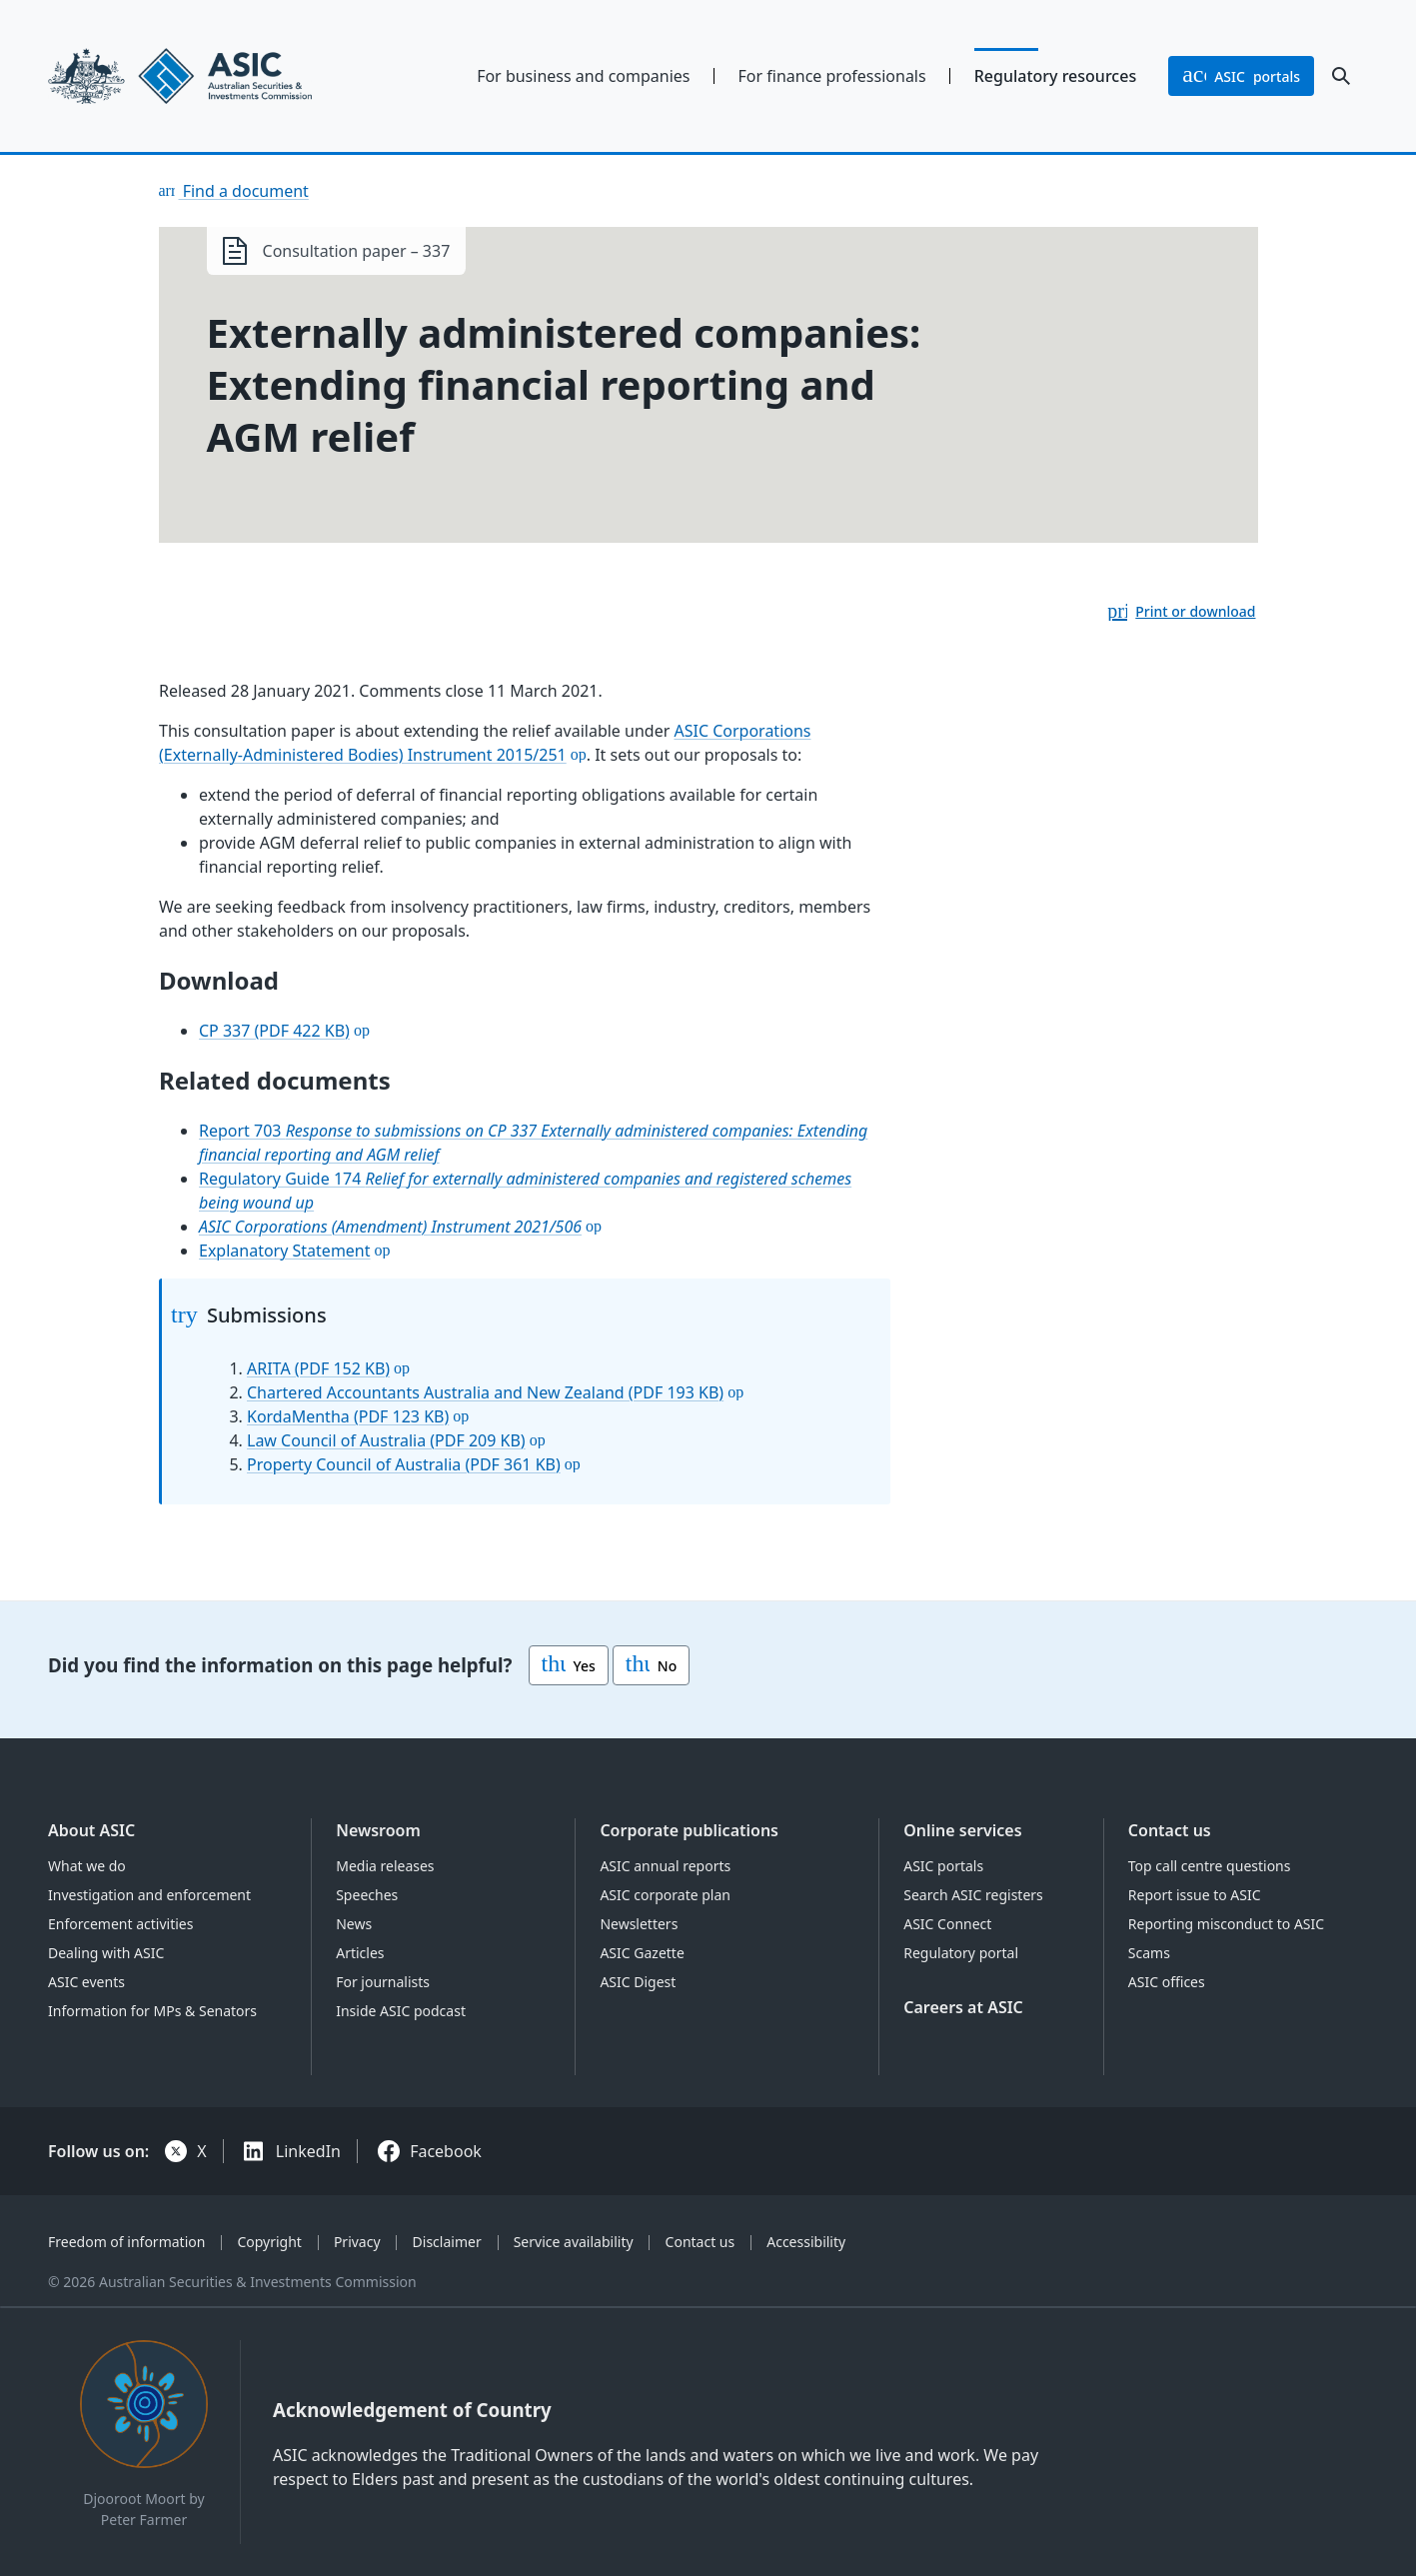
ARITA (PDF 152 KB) (318, 1368)
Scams (1149, 1952)
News (354, 1923)
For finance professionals (832, 76)
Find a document (244, 191)
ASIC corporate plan (665, 1894)
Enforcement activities (120, 1923)
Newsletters (639, 1923)
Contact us (1169, 1830)
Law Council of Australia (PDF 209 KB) (386, 1440)
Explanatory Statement (285, 1251)
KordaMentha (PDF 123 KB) (348, 1416)
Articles (360, 1952)
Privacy (357, 2241)
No (651, 1665)
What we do (87, 1865)
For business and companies (583, 76)
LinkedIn (308, 2151)
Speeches (367, 1894)
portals (1241, 76)
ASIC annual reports (665, 1865)
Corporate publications (689, 1830)
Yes (569, 1665)
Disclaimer (447, 2241)
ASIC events (86, 1981)
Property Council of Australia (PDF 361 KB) (404, 1464)
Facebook (446, 2151)
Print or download (1195, 611)
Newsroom (378, 1830)
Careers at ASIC (963, 2007)
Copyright (269, 2241)
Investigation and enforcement (149, 1894)
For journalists (383, 1981)
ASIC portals (943, 1865)
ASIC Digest (638, 1981)
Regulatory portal (960, 1952)
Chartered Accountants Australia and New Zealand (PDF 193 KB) (485, 1392)
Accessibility (805, 2241)
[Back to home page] (200, 76)
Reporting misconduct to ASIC (1226, 1923)
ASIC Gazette (642, 1952)
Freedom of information (126, 2241)
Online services (962, 1830)
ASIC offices (1166, 1981)
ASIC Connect (947, 1923)
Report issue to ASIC (1194, 1894)
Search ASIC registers (973, 1894)
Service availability (574, 2241)
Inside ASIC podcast (401, 2010)
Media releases (385, 1865)
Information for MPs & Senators (152, 2010)
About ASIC (91, 1830)
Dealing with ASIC (106, 1952)
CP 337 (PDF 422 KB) (274, 1031)
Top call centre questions (1209, 1865)
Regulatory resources (1055, 76)
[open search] (1341, 76)
